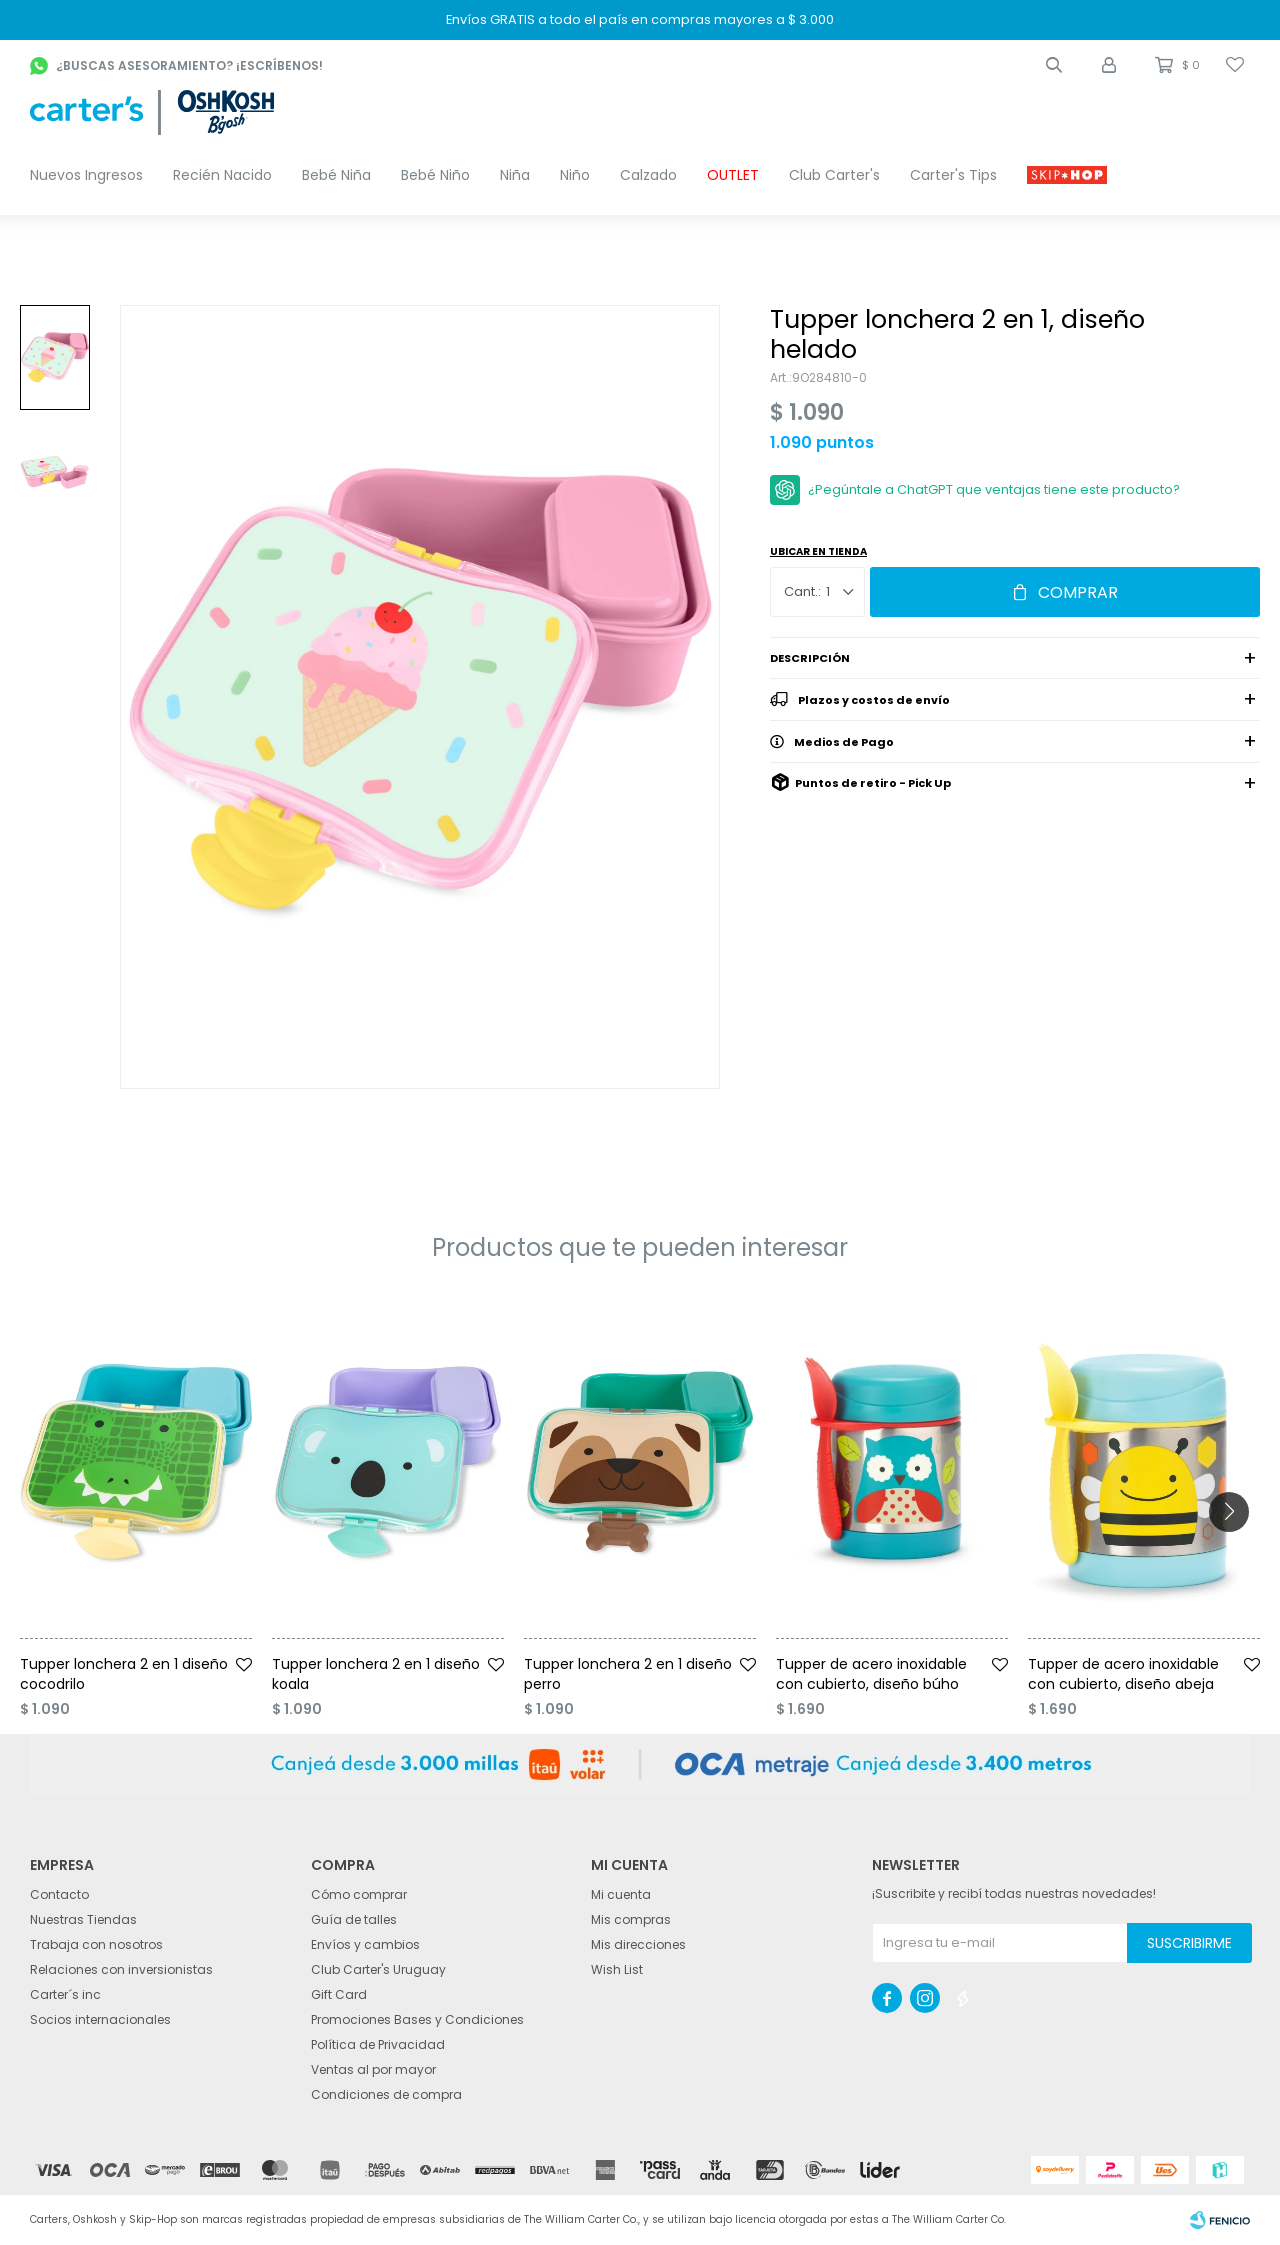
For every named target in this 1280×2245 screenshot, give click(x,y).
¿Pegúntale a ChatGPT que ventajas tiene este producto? (994, 489)
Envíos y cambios (365, 1944)
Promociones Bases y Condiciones (417, 2019)
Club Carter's (834, 175)
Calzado (648, 175)
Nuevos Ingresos (86, 175)
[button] (1054, 65)
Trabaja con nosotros (96, 1944)
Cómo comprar (359, 1894)
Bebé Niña (336, 175)
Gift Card (339, 1994)
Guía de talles (354, 1919)
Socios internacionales (100, 2019)
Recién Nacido (222, 175)
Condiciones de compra (386, 2094)
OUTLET (733, 175)
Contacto (59, 1894)
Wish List (617, 1969)
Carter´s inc (65, 1994)
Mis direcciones (638, 1944)
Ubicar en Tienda (818, 551)
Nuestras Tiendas (83, 1919)
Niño (575, 175)
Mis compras (631, 1919)
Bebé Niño (435, 175)
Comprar (1078, 592)
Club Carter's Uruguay (378, 1969)
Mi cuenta (621, 1894)
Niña (515, 175)
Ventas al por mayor (373, 2069)
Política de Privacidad (378, 2044)
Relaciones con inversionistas (121, 1969)
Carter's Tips (953, 175)
